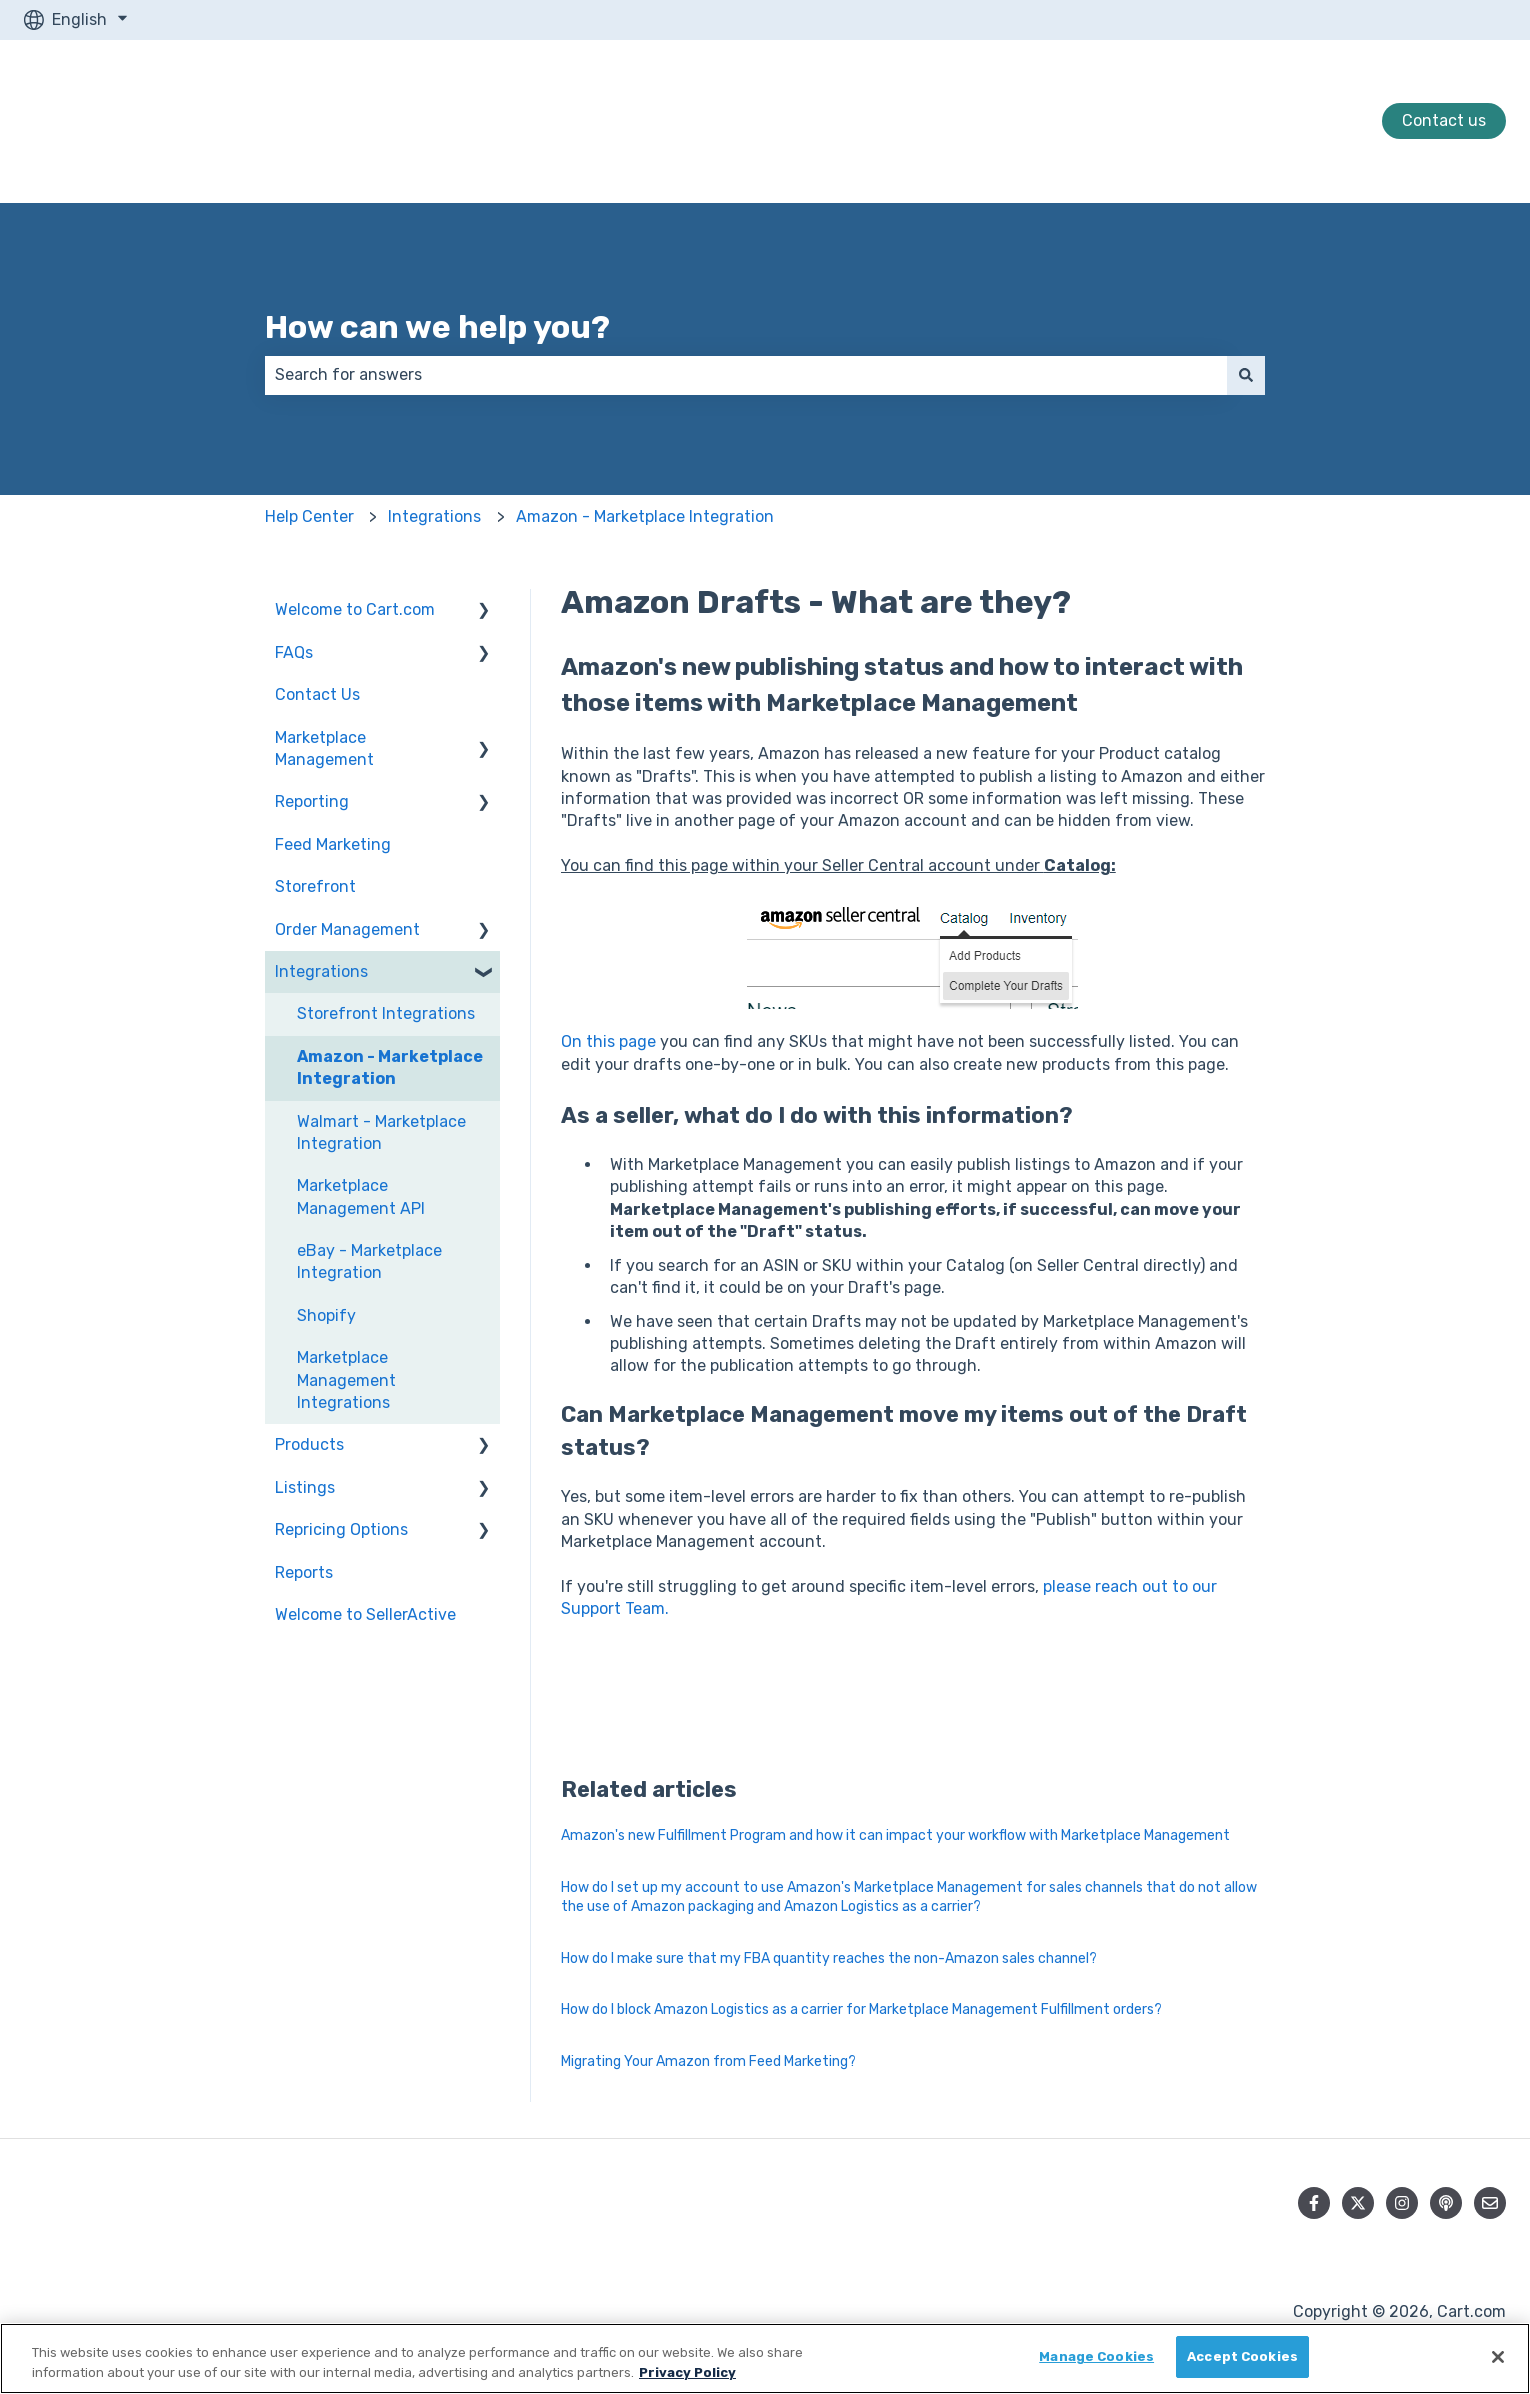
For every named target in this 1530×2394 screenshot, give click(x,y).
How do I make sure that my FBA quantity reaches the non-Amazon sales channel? (829, 1958)
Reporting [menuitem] (312, 801)
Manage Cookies (1096, 2356)
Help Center (309, 516)
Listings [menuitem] (305, 1487)
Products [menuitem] (309, 1444)
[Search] (1246, 375)
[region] (765, 2358)
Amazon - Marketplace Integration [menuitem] (390, 1067)
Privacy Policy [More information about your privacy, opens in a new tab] (687, 2372)
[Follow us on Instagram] (1402, 2203)
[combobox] (746, 375)
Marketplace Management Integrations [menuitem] (346, 1380)
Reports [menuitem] (304, 1572)
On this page (608, 1041)
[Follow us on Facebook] (1314, 2203)
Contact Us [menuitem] (317, 694)
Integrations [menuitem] (321, 971)
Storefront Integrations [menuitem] (386, 1013)
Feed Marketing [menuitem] (333, 844)
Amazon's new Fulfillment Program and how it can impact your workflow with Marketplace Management (895, 1835)
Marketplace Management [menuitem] (324, 748)
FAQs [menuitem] (294, 652)
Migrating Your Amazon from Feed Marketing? (708, 2061)
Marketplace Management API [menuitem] (361, 1196)
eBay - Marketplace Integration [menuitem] (369, 1261)
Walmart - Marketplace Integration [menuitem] (381, 1132)
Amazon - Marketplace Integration (645, 516)
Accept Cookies (1242, 2356)
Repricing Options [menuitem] (341, 1529)
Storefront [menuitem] (315, 886)
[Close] (1498, 2357)
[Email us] (1490, 2203)
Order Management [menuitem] (347, 929)
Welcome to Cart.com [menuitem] (355, 609)
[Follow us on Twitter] (1358, 2203)
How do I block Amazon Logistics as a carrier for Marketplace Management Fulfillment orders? (861, 2009)
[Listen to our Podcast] (1446, 2203)
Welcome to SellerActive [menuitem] (365, 1614)
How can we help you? (437, 327)
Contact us (1444, 120)
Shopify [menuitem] (326, 1315)
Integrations (434, 516)
